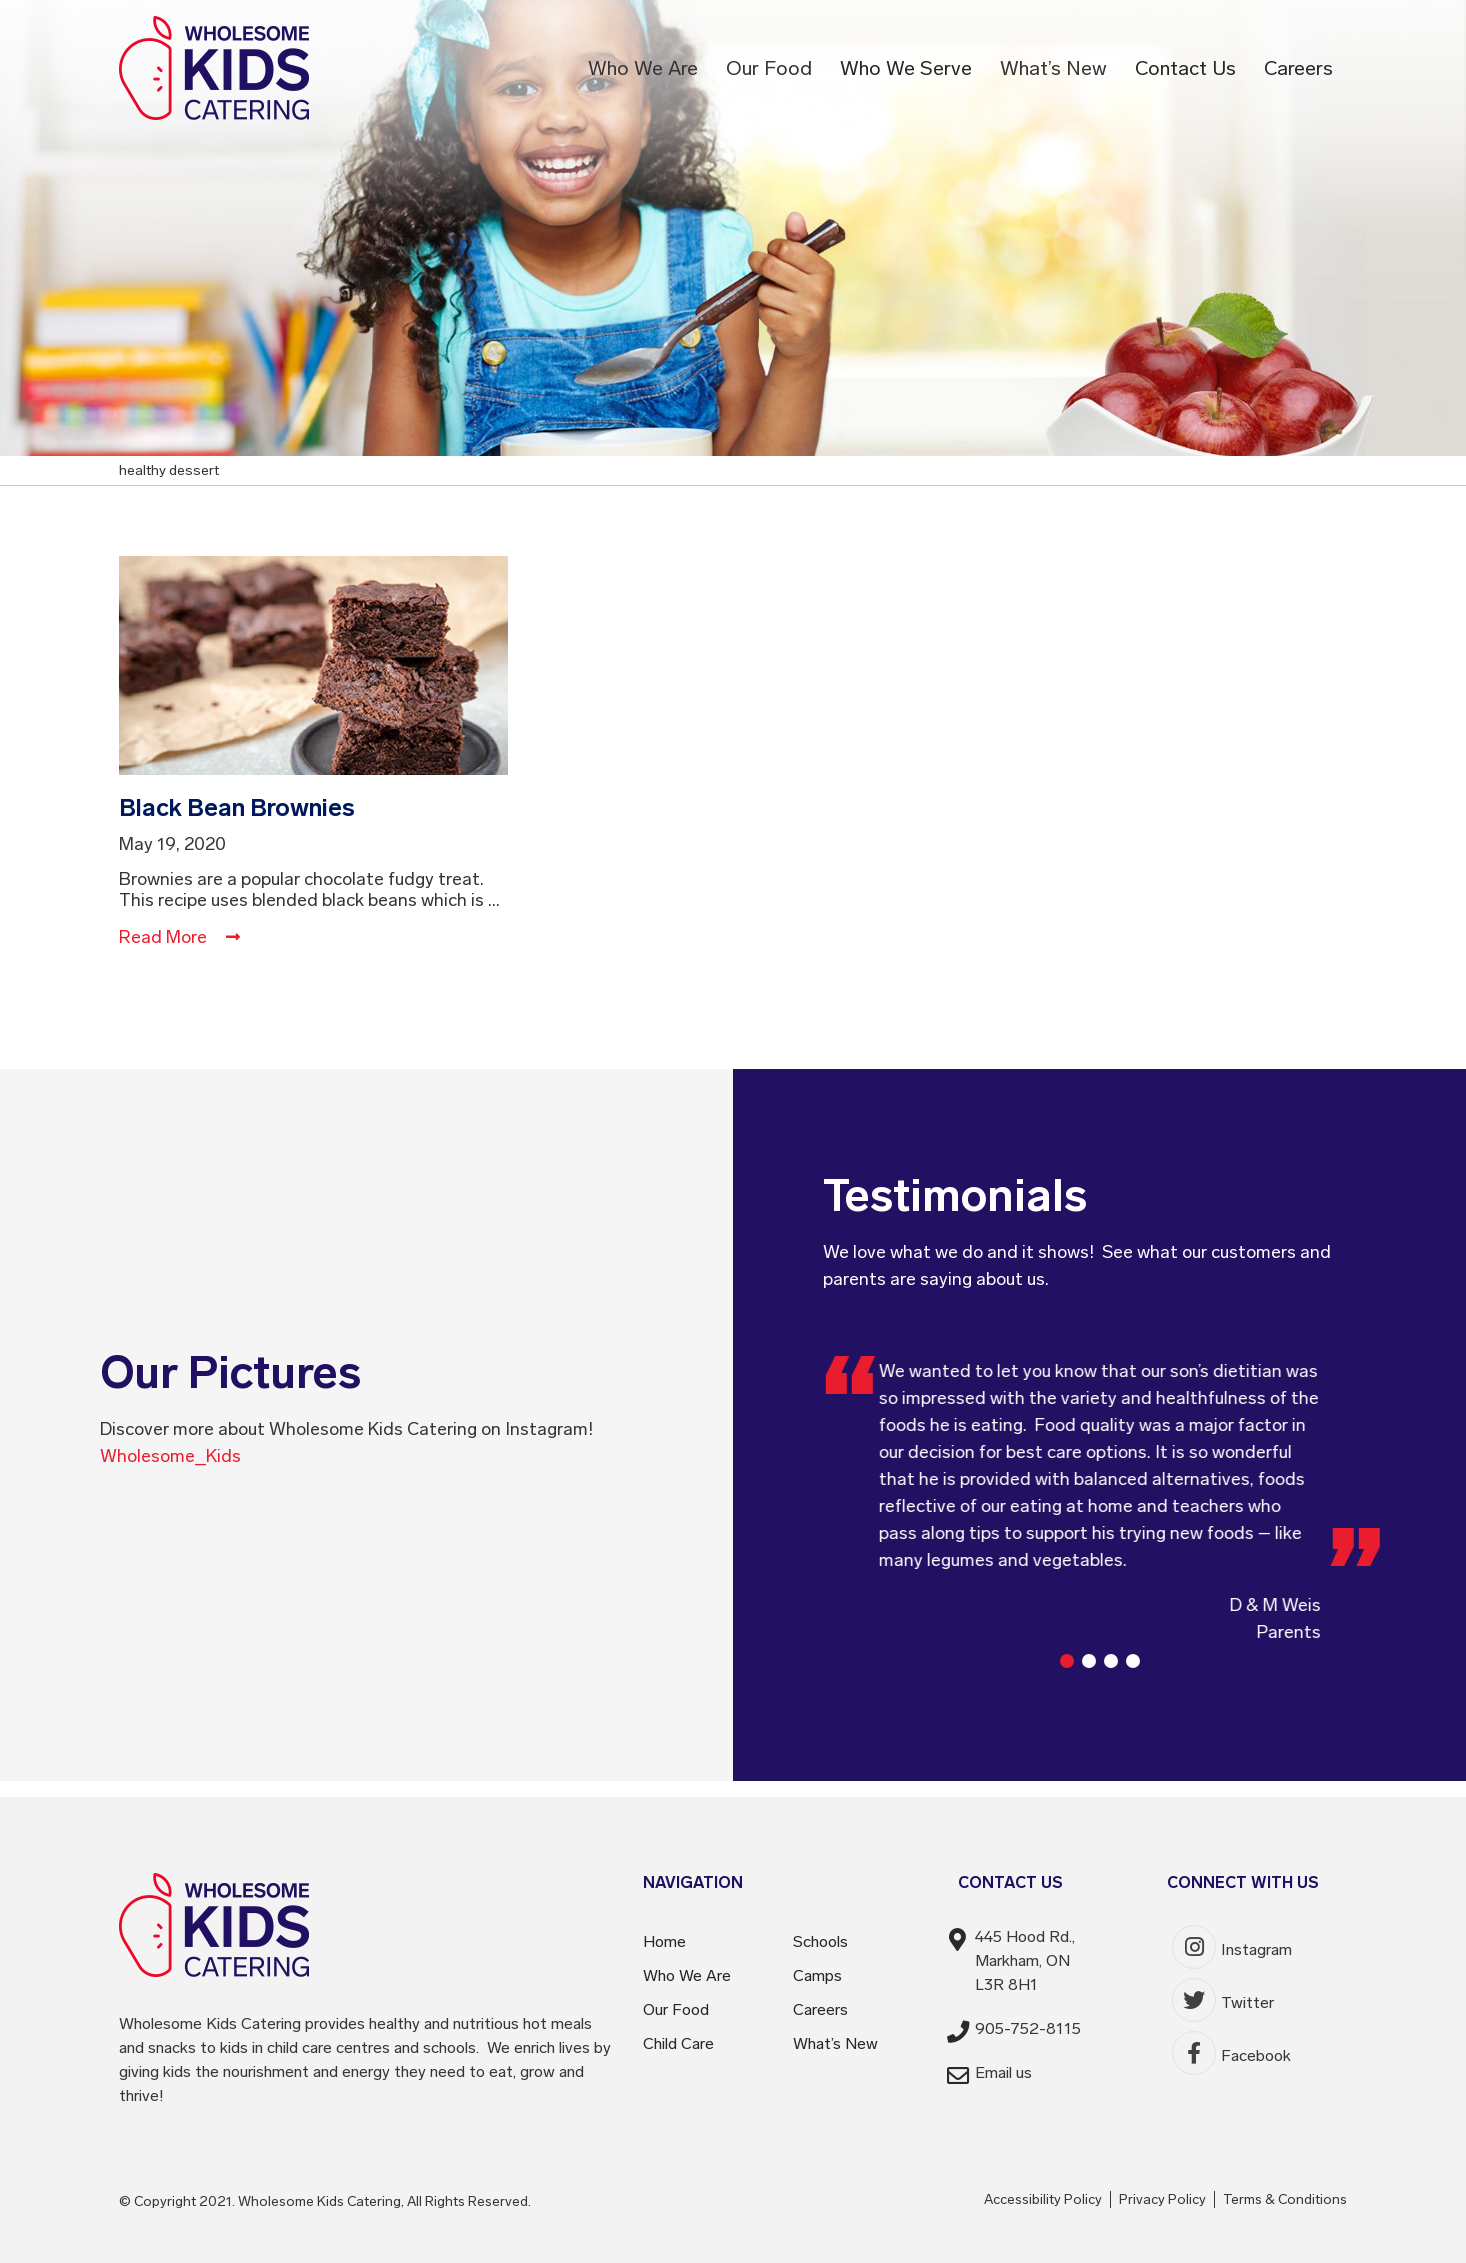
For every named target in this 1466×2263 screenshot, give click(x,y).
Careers (1298, 68)
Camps (817, 1975)
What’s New (1053, 68)
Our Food (769, 68)
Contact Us (1185, 68)
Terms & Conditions (1285, 2199)
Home (664, 1941)
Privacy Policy (1162, 2199)
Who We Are (643, 68)
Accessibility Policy (1043, 2199)
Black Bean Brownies (237, 807)
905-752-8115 (1028, 2028)
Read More (179, 937)
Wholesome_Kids (170, 1456)
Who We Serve (906, 68)
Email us (1003, 2072)
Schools (820, 1941)
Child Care (678, 2043)
